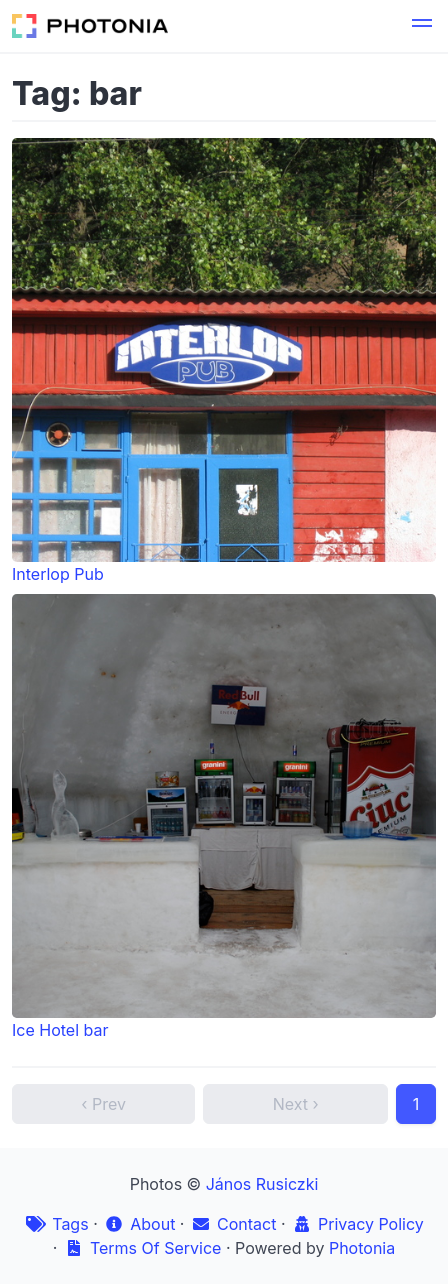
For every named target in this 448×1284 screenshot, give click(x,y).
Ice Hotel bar (224, 817)
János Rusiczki (262, 1184)
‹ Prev (103, 1104)
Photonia (362, 1248)
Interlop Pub (224, 361)
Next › (296, 1104)
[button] (422, 26)
